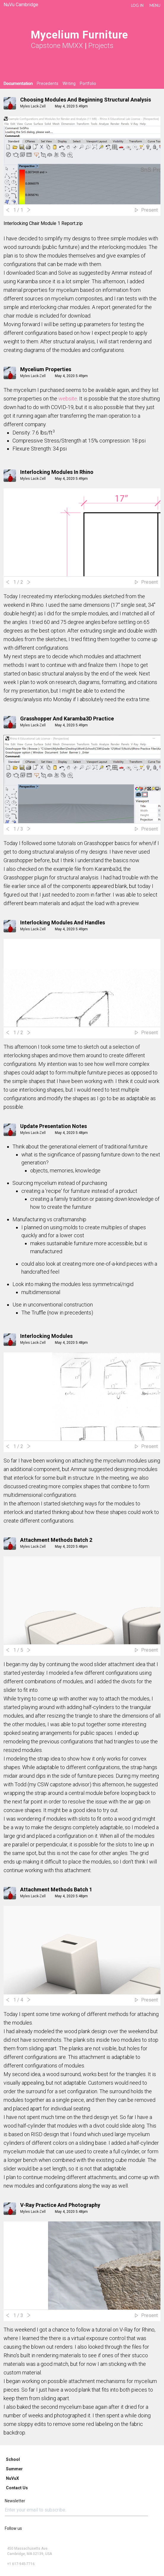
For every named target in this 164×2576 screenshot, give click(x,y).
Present (149, 210)
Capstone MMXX (57, 45)
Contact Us (17, 2487)
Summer (14, 2468)
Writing (69, 83)
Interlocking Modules (46, 1336)
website (67, 398)
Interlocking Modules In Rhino (56, 472)
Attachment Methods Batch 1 (56, 1889)
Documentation (18, 83)
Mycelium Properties (45, 369)
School (13, 2459)
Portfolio (88, 83)
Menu (154, 5)
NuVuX (12, 2478)
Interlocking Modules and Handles (62, 922)
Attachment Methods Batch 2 (56, 1540)
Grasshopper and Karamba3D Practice (67, 718)
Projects (101, 45)
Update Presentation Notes (53, 1126)
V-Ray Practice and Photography (60, 2205)
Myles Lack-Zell (33, 106)
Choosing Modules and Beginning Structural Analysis (85, 99)
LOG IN (137, 5)
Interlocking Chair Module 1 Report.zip (43, 223)
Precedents (47, 83)
